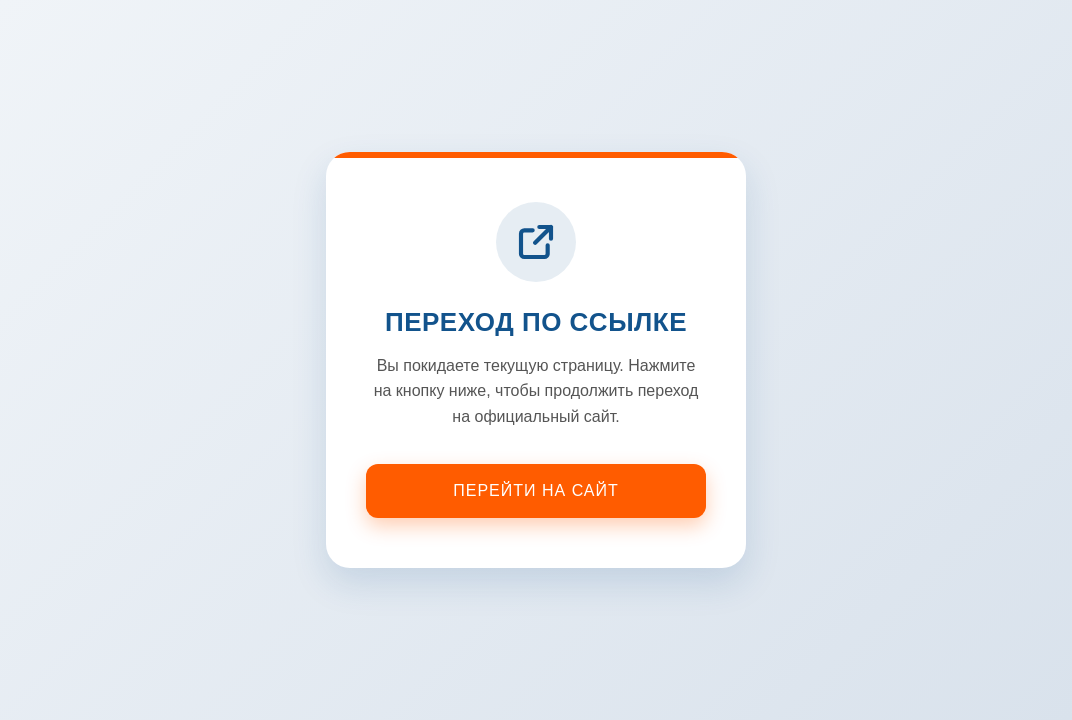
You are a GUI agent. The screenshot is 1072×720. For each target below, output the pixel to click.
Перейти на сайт (536, 490)
